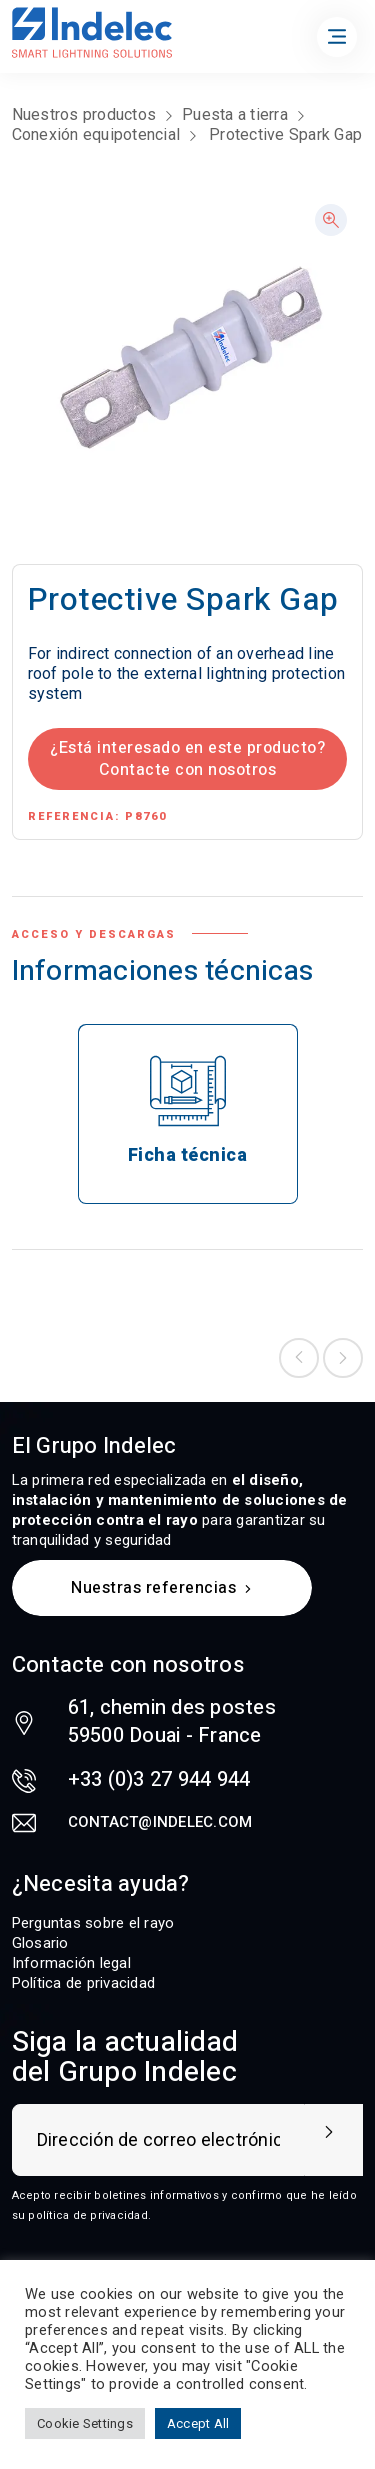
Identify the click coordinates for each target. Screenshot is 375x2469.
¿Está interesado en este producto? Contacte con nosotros (187, 759)
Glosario (40, 1943)
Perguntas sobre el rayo (93, 1923)
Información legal (71, 1963)
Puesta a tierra (235, 114)
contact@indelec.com (160, 1822)
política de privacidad (88, 2215)
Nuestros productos (84, 114)
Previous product (299, 1358)
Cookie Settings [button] (85, 2423)
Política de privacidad (84, 1983)
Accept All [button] (198, 2423)
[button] (331, 220)
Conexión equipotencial (96, 134)
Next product (343, 1358)
